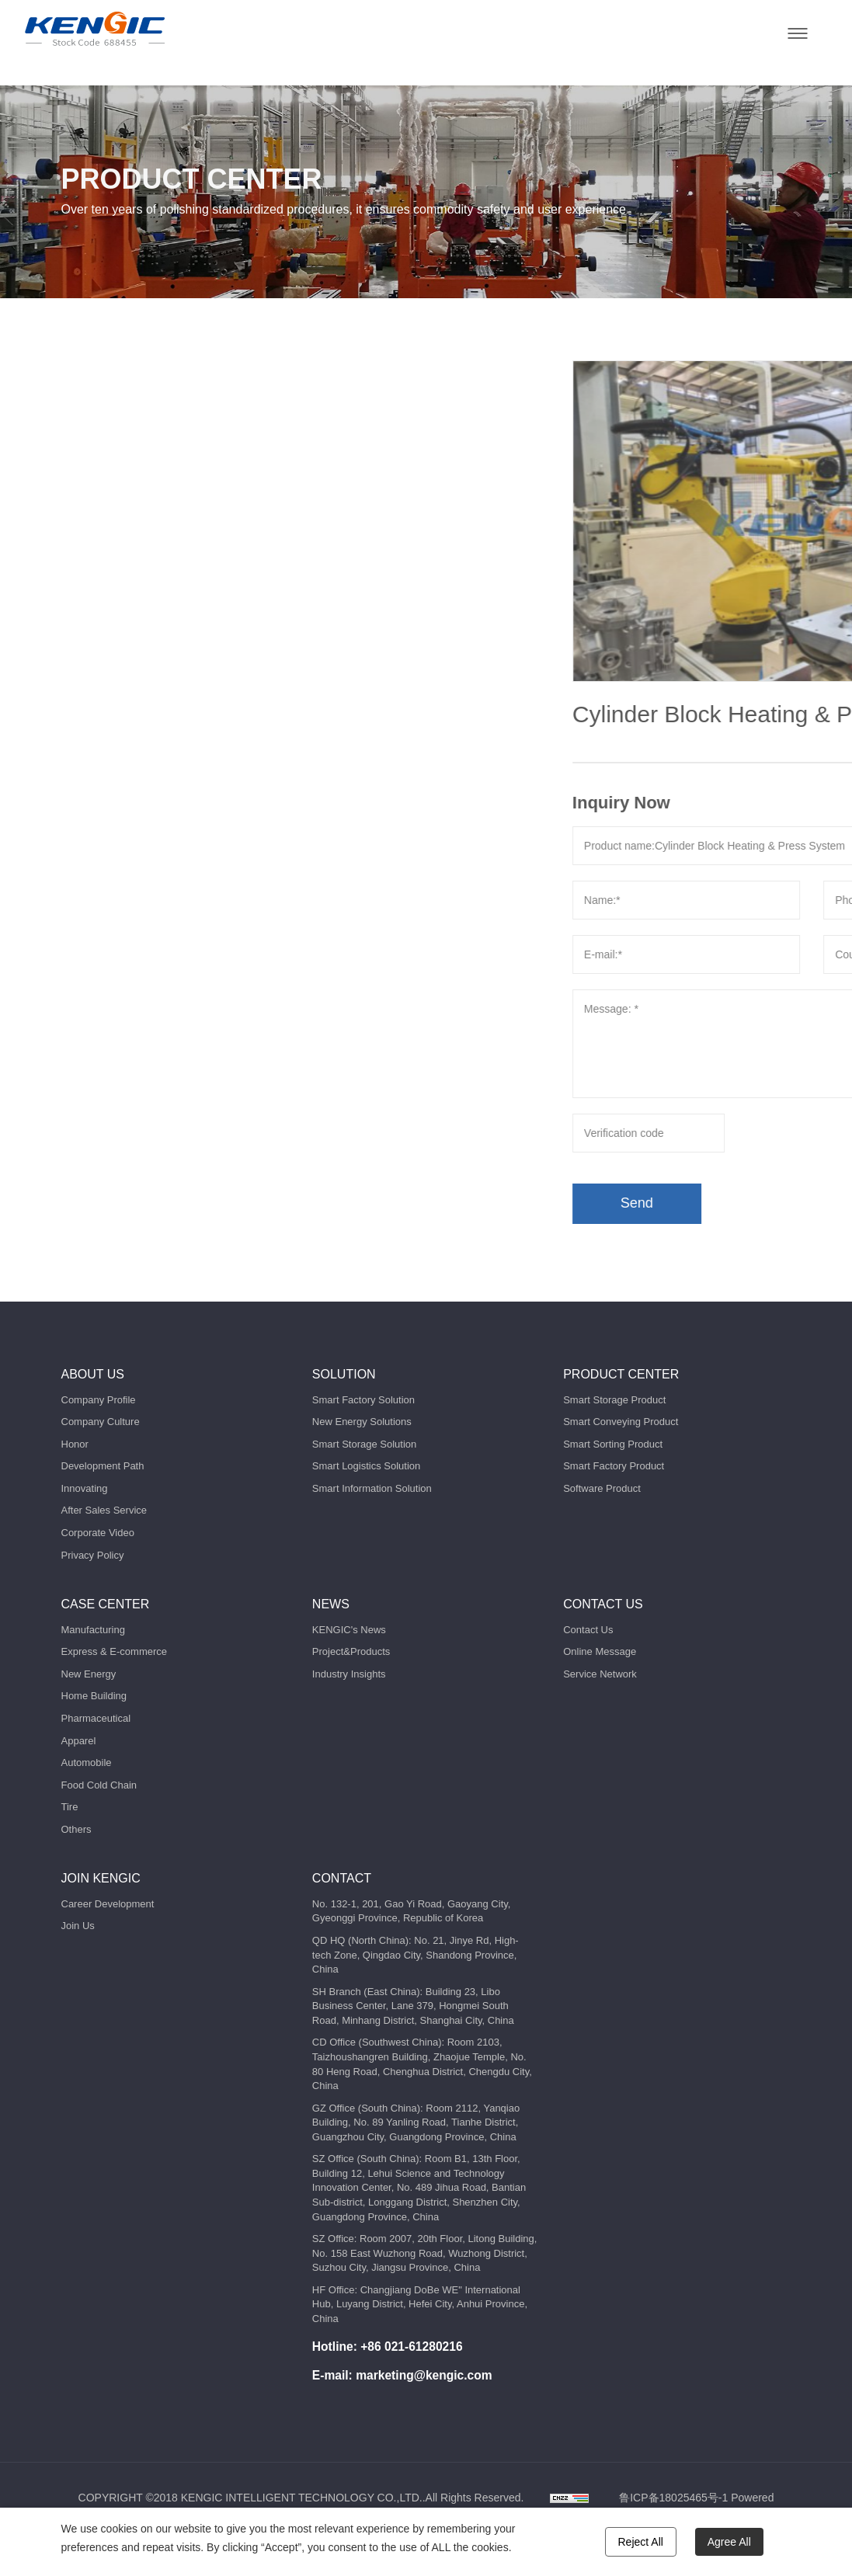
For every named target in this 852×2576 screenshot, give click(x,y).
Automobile (86, 1762)
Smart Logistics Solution (366, 1466)
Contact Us (588, 1630)
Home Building (94, 1696)
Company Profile (98, 1400)
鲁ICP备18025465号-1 (673, 2497)
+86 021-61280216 (411, 2346)
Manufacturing (93, 1630)
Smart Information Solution (372, 1488)
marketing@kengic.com (424, 2375)
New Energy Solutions (362, 1421)
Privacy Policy (92, 1555)
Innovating (84, 1488)
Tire (69, 1807)
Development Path (102, 1466)
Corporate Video (97, 1532)
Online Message (599, 1651)
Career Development (108, 1904)
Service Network (600, 1674)
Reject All (640, 2542)
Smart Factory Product (613, 1466)
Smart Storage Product (614, 1400)
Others (76, 1829)
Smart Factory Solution (363, 1400)
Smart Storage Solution (364, 1444)
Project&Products (351, 1651)
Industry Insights (349, 1674)
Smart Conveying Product (620, 1421)
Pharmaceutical (96, 1718)
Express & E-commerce (114, 1651)
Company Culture (100, 1421)
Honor (75, 1444)
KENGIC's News (349, 1630)
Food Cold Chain (99, 1785)
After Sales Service (104, 1510)
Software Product (602, 1488)
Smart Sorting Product (612, 1444)
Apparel (78, 1741)
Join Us (78, 1925)
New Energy (88, 1674)
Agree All (729, 2542)
